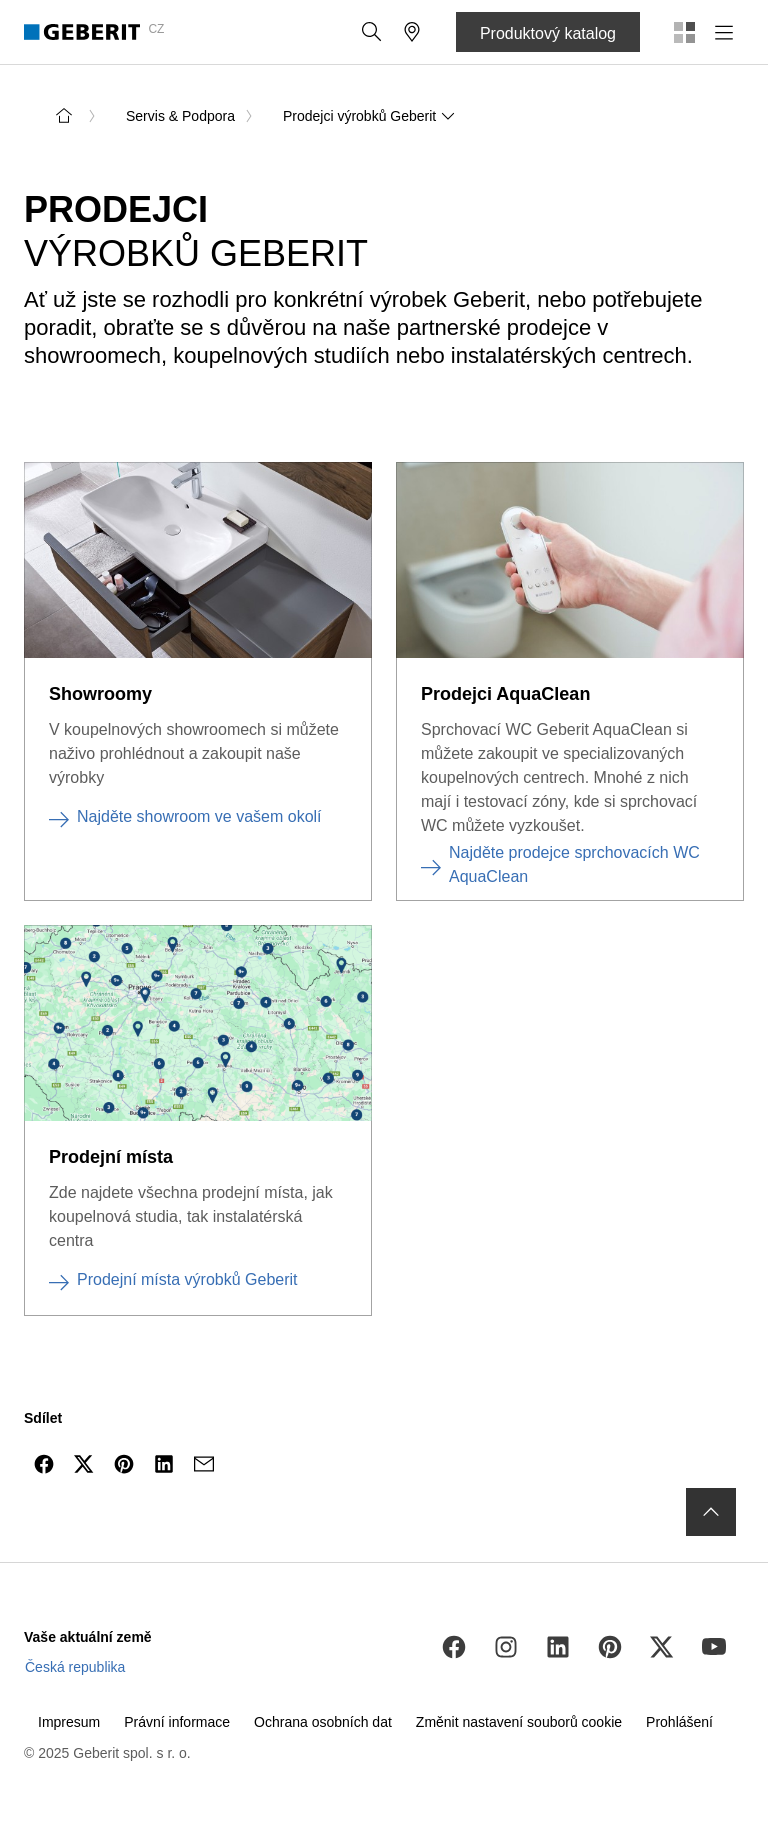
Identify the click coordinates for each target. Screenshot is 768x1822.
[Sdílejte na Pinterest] (124, 1464)
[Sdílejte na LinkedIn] (164, 1464)
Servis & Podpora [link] (180, 116)
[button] (372, 32)
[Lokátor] (412, 32)
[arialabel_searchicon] (372, 32)
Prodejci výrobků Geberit (369, 116)
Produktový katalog (548, 33)
